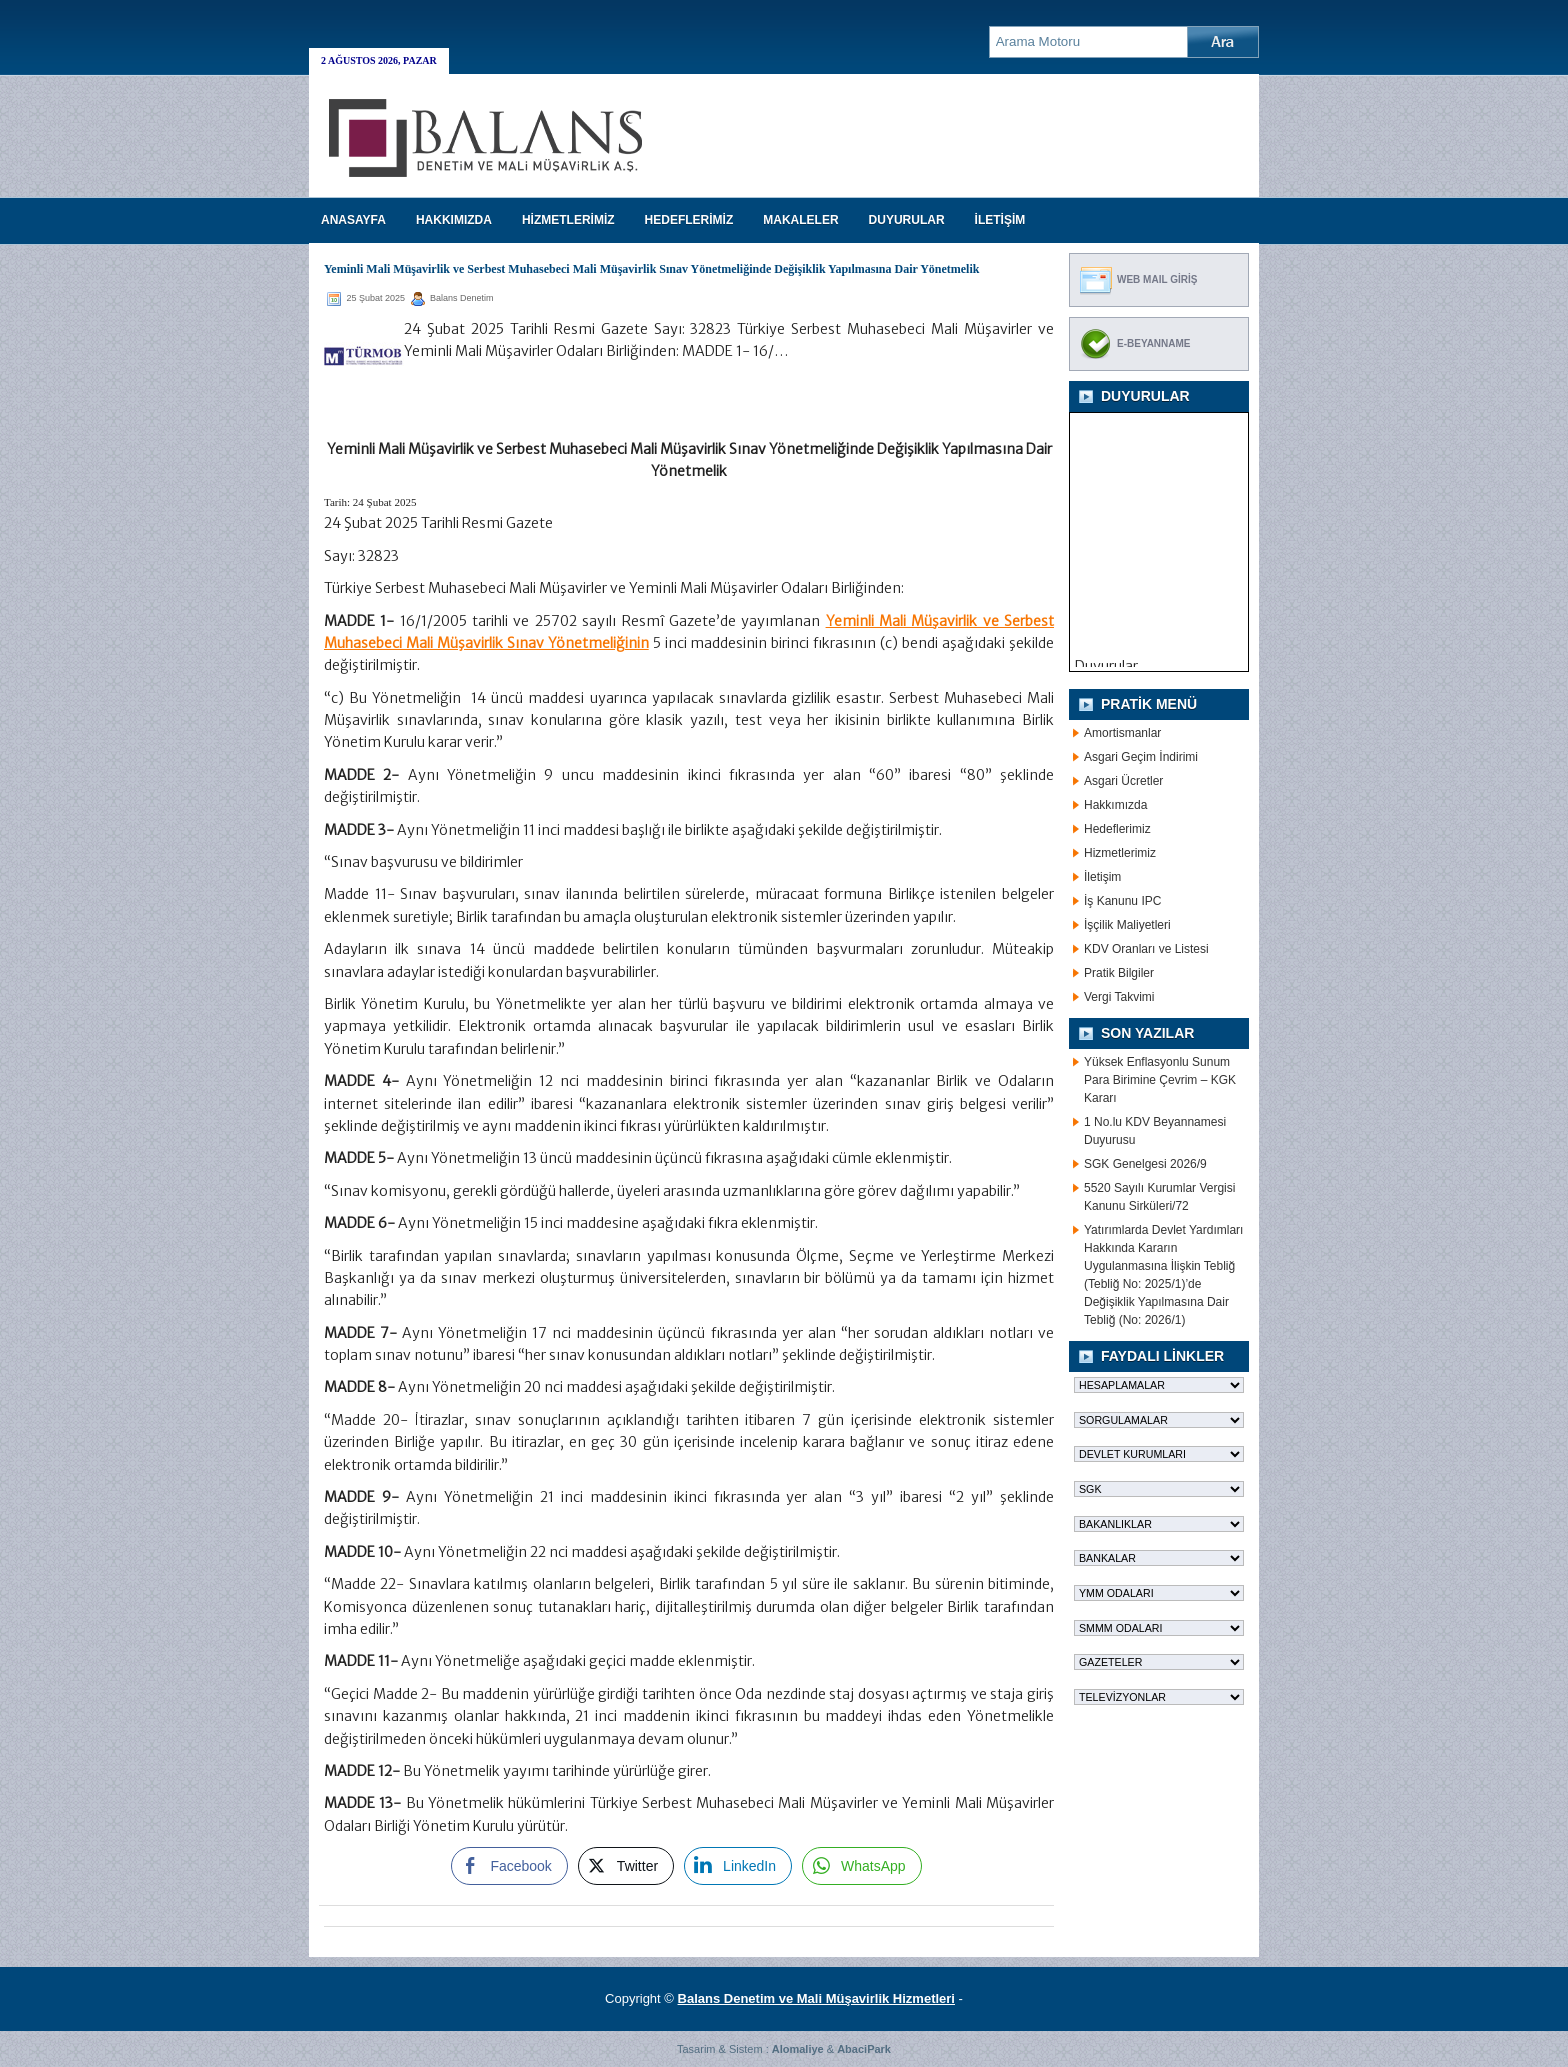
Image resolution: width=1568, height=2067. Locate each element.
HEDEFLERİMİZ (689, 220)
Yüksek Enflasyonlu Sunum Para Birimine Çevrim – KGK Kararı (1160, 1080)
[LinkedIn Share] (738, 1866)
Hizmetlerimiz (1120, 853)
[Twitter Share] (626, 1866)
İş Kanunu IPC (1122, 901)
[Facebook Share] (509, 1866)
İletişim (1102, 877)
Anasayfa (353, 220)
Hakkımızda (1115, 805)
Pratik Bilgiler (1119, 973)
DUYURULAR (907, 220)
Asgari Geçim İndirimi (1141, 757)
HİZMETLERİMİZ (568, 220)
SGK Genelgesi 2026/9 (1145, 1164)
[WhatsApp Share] (862, 1866)
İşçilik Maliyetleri (1127, 925)
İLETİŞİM (1000, 220)
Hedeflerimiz (1117, 829)
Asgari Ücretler (1123, 781)
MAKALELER (800, 220)
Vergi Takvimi (1119, 997)
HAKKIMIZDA (454, 220)
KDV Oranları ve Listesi (1146, 949)
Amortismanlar (1122, 733)
